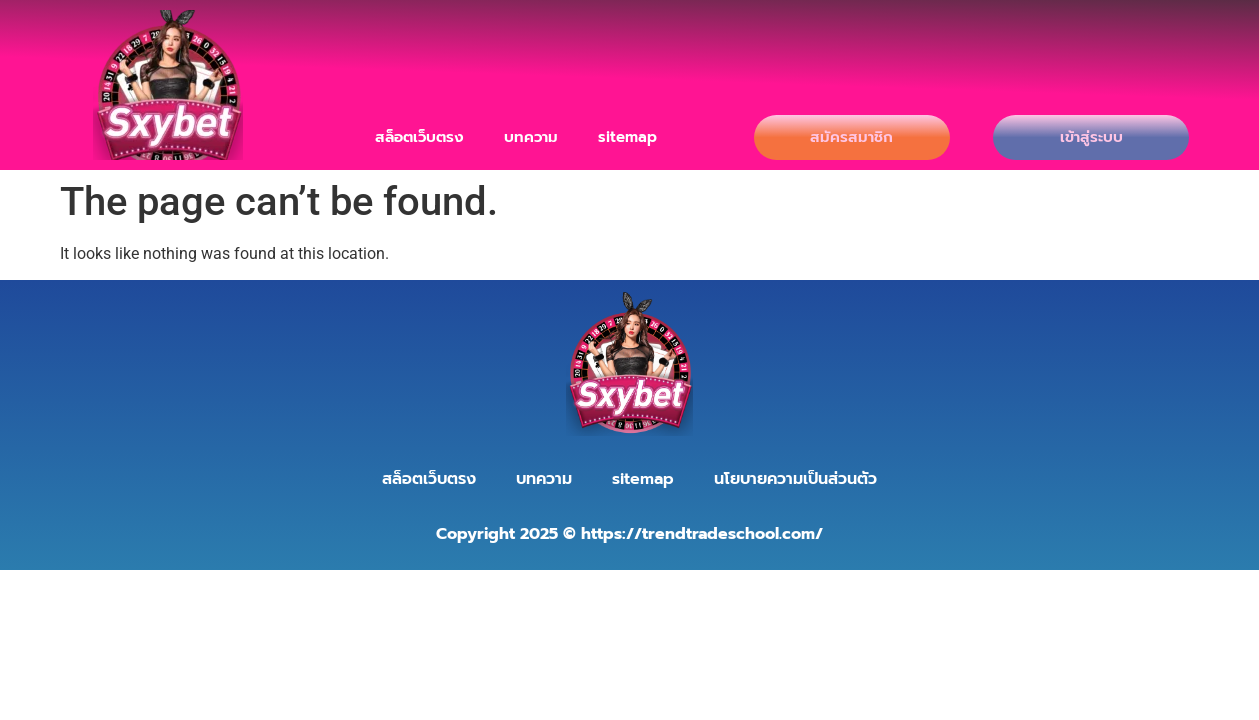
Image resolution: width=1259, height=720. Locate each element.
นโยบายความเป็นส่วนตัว (795, 479)
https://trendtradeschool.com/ (702, 534)
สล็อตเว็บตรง (419, 137)
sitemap (627, 137)
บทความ (531, 137)
